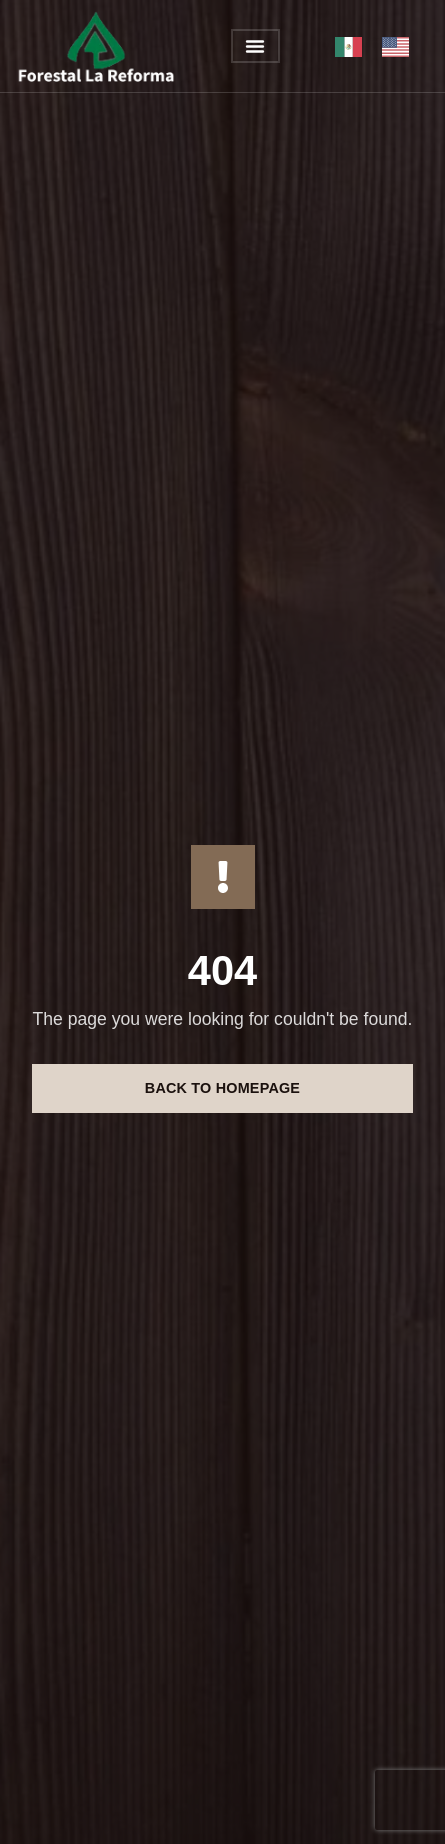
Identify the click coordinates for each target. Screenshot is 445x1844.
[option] (400, 47)
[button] (255, 46)
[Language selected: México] (382, 46)
